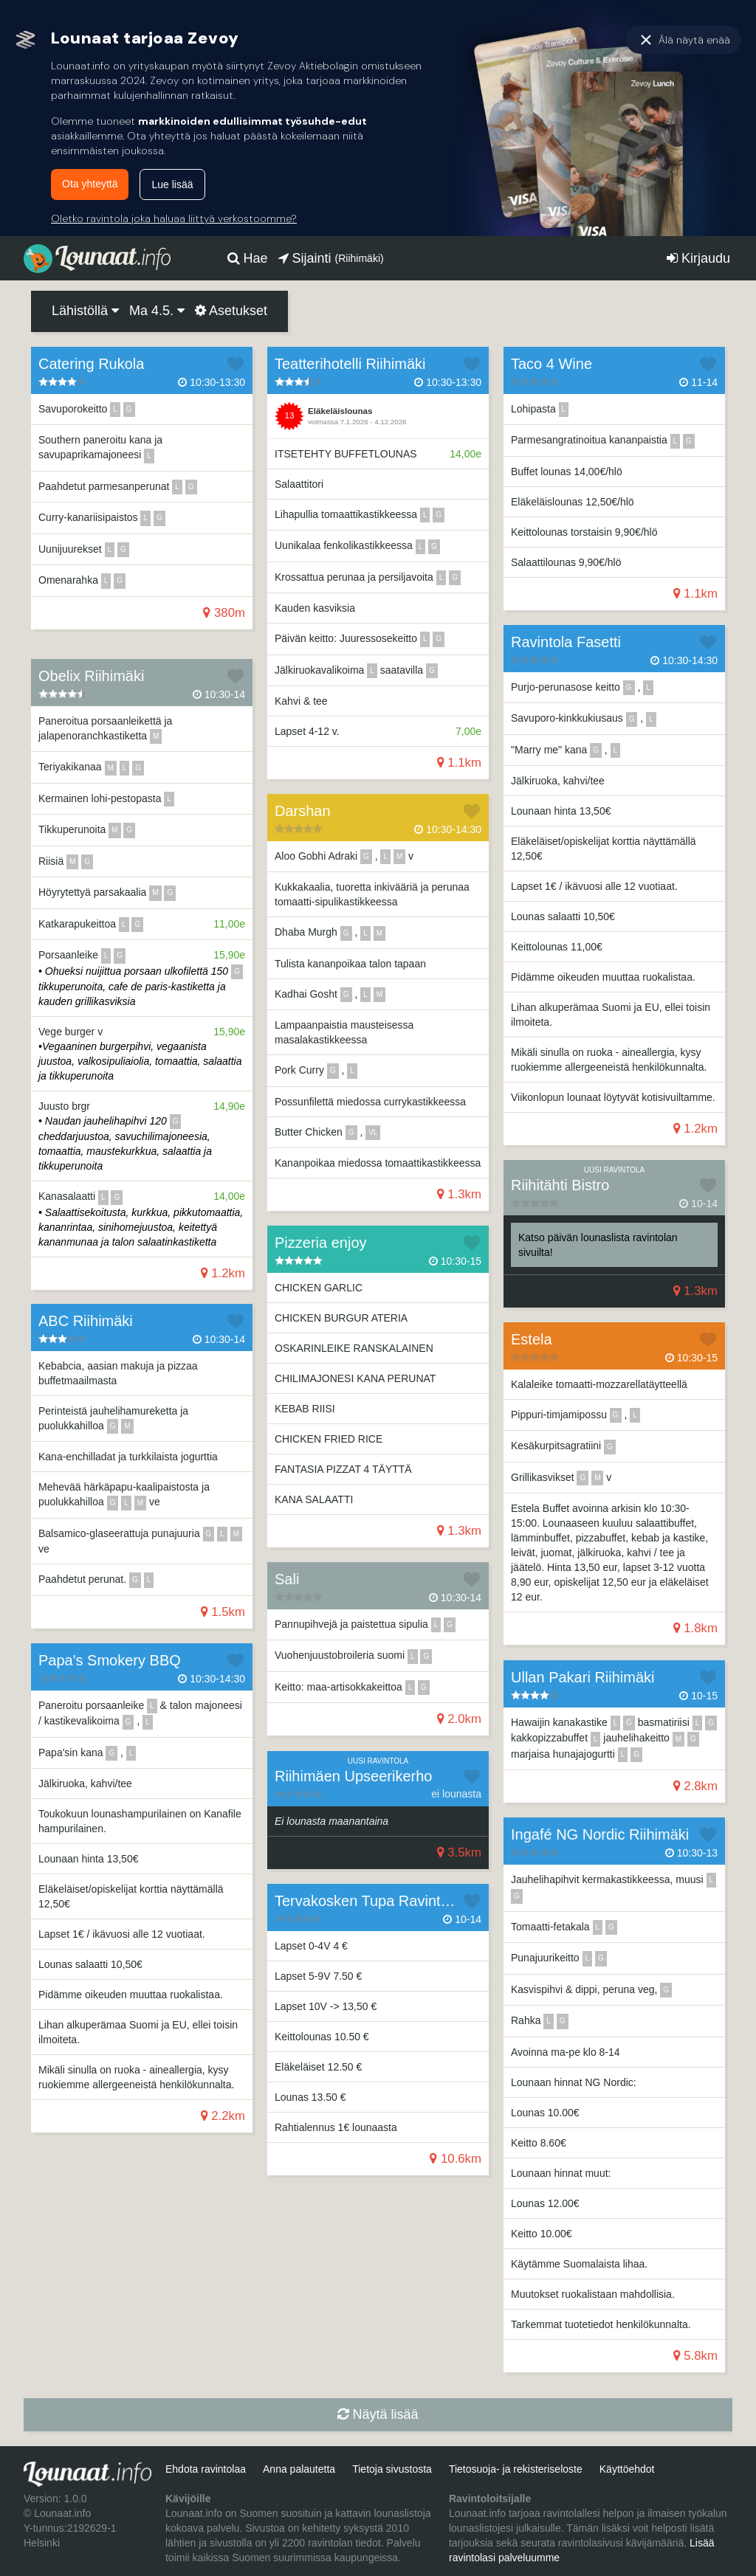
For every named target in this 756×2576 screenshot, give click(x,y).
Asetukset (231, 310)
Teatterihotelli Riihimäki (350, 364)
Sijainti (331, 258)
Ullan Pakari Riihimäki (583, 1677)
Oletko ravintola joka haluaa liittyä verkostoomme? (174, 218)
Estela (531, 1339)
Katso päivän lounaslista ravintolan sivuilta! (598, 1245)
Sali (287, 1579)
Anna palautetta (299, 2469)
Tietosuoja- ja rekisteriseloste (516, 2469)
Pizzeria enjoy (321, 1243)
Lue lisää (172, 184)
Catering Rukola (91, 364)
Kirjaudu (698, 258)
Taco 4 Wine (551, 364)
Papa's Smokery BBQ (109, 1660)
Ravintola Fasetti (566, 642)
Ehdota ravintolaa (205, 2469)
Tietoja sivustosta (392, 2469)
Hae (247, 258)
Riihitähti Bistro (560, 1185)
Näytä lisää (377, 2414)
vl (372, 1132)
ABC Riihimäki (85, 1321)
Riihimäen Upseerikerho (353, 1776)
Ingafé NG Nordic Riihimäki (600, 1834)
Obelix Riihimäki (91, 676)
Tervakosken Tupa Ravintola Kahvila (393, 1901)
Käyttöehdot (627, 2469)
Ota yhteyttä (89, 184)
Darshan (303, 811)
